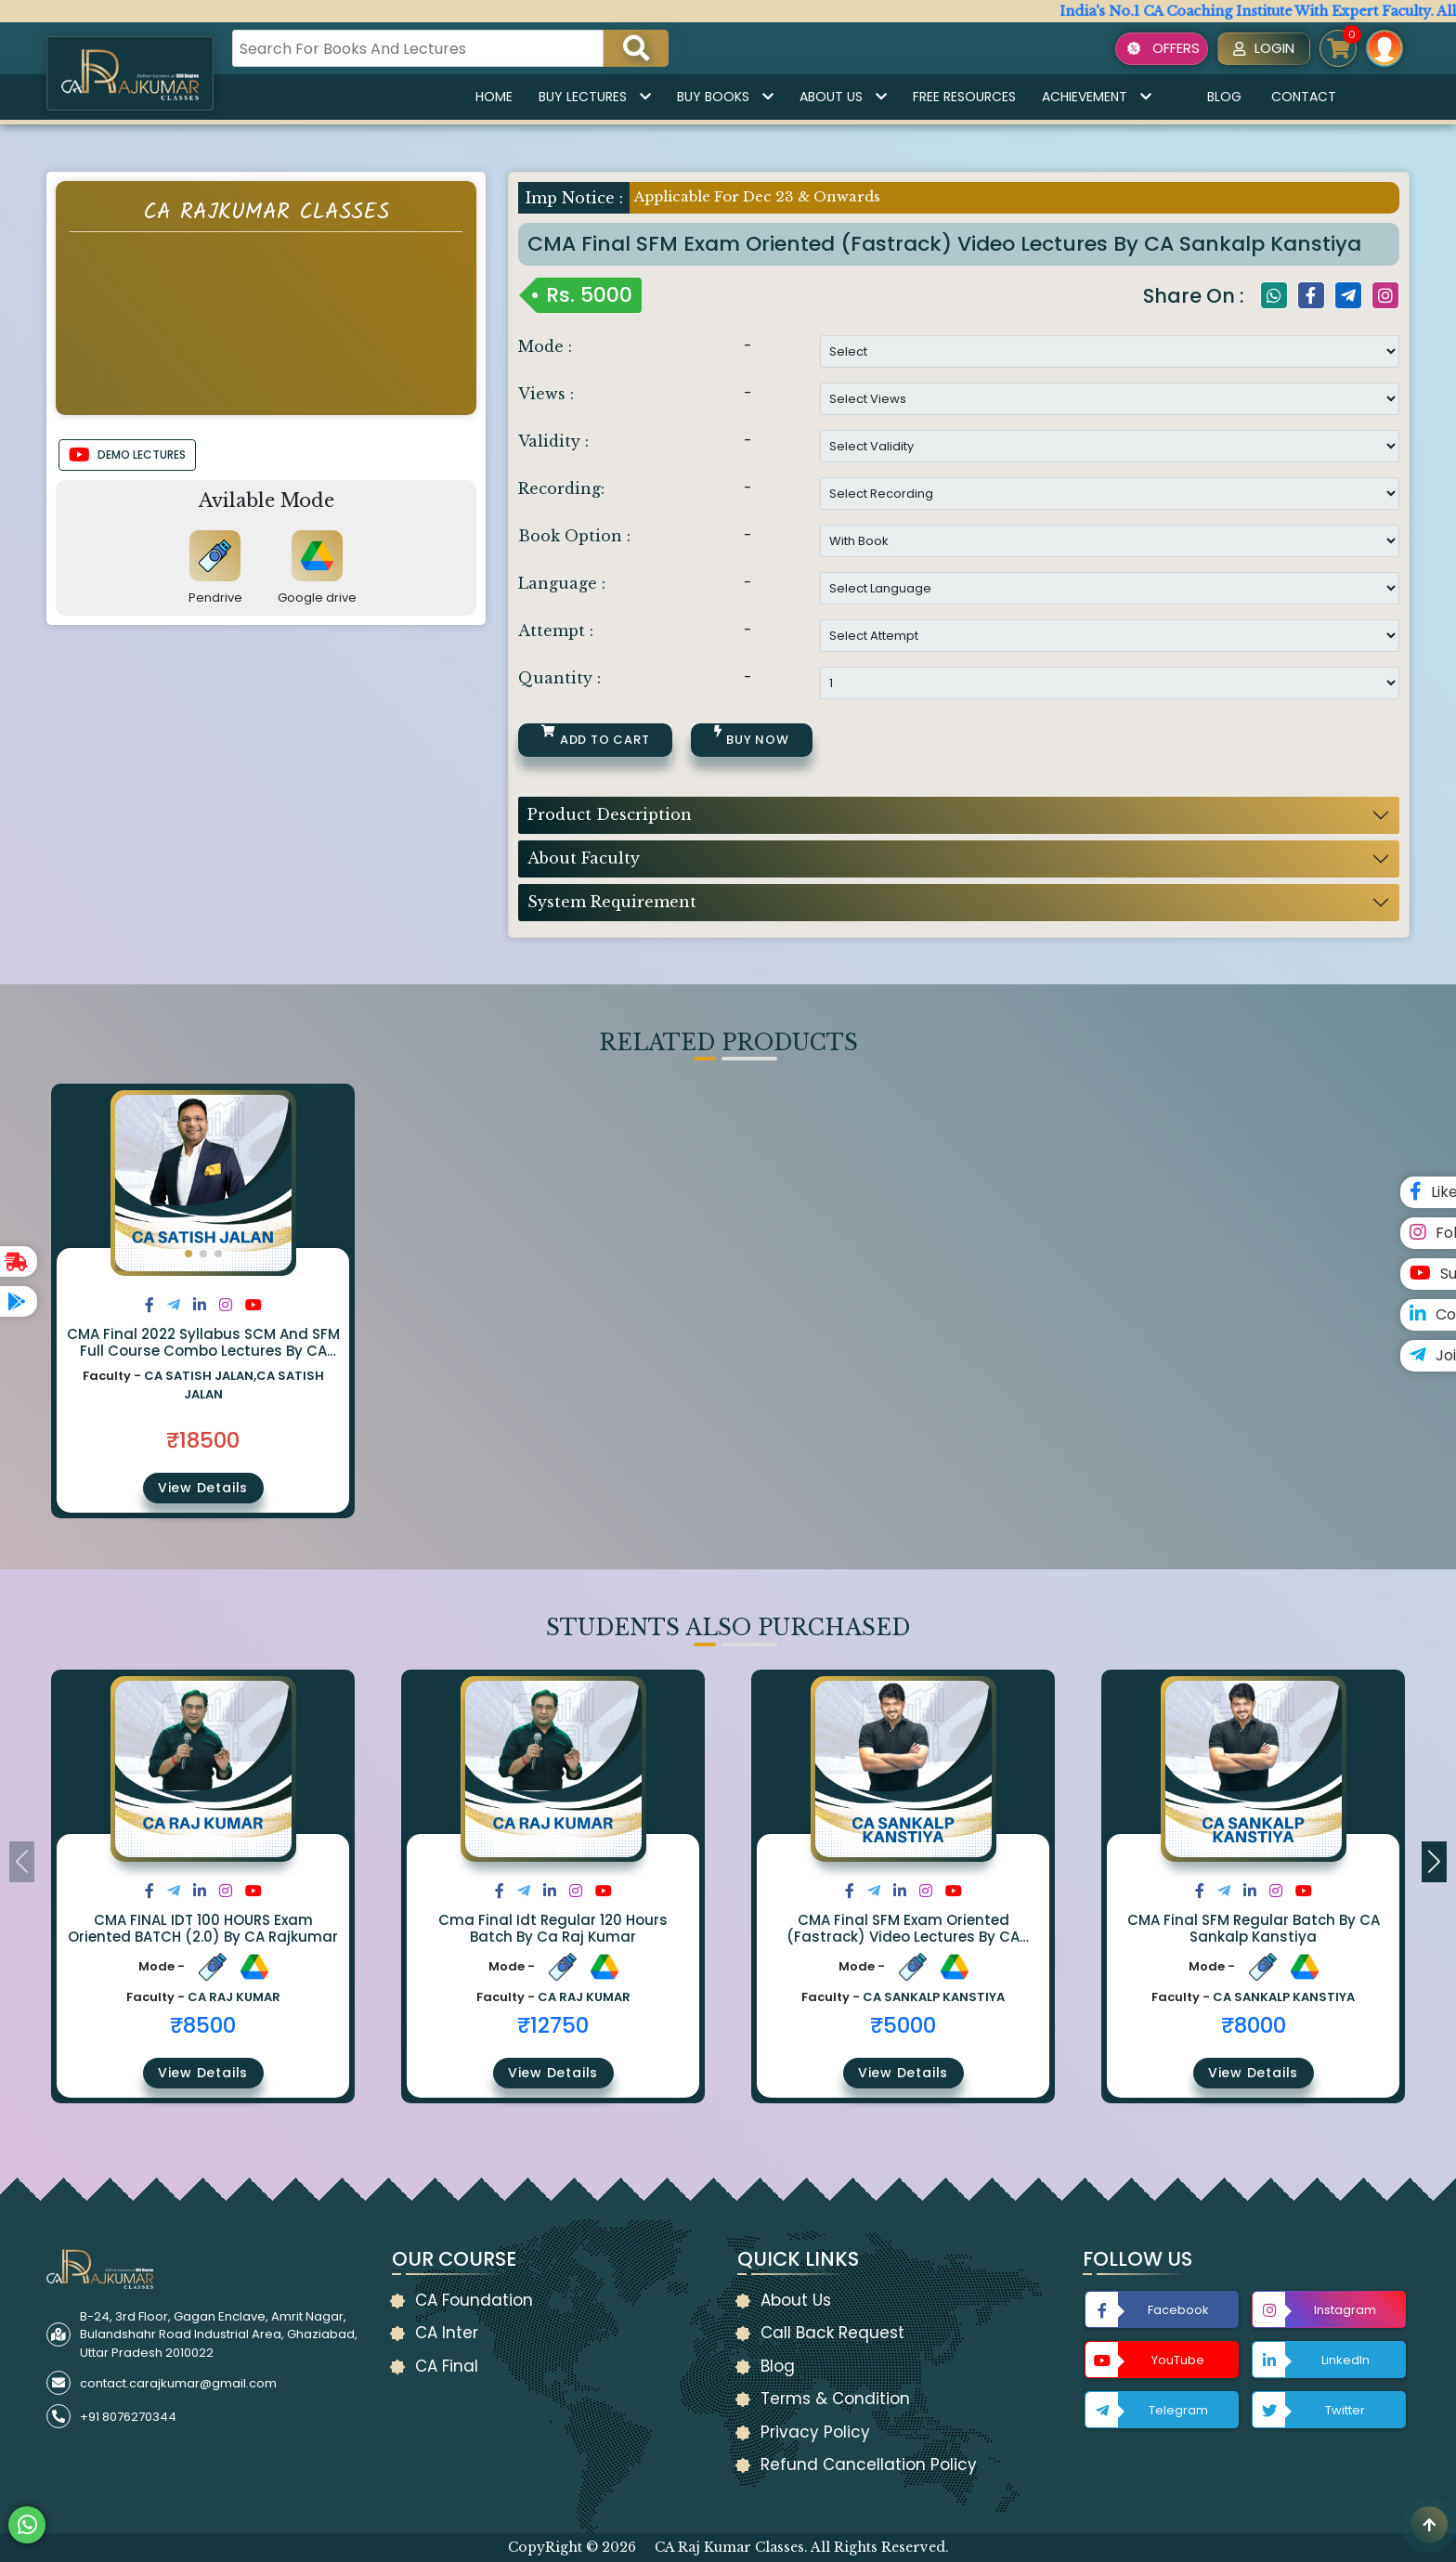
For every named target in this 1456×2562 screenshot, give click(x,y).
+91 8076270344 (128, 2416)
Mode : (545, 346)
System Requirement (611, 901)
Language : (561, 583)
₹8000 (1253, 2025)
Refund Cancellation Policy (868, 2464)
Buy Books (725, 96)
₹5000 (903, 2025)
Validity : (553, 441)
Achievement (1096, 96)
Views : (546, 393)
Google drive (317, 597)
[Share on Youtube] (253, 1305)
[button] (188, 1253)
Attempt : (555, 630)
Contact (1303, 96)
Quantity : (559, 678)
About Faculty (583, 858)
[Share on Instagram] (225, 1305)
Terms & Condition (835, 2398)
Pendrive (215, 597)
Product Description (609, 814)
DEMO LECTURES (127, 455)
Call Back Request (832, 2332)
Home (494, 96)
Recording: (561, 488)
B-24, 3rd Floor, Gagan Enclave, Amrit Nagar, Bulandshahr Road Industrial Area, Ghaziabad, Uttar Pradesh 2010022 (219, 2334)
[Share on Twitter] (173, 1305)
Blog (1224, 96)
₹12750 (553, 2025)
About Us (843, 96)
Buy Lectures (595, 96)
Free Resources (964, 96)
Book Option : (574, 536)
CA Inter (446, 2332)
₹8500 (203, 2025)
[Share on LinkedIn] (199, 1305)
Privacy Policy (815, 2432)
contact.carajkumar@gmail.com (178, 2383)
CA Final (446, 2366)
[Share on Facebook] (149, 1305)
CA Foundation (474, 2300)
